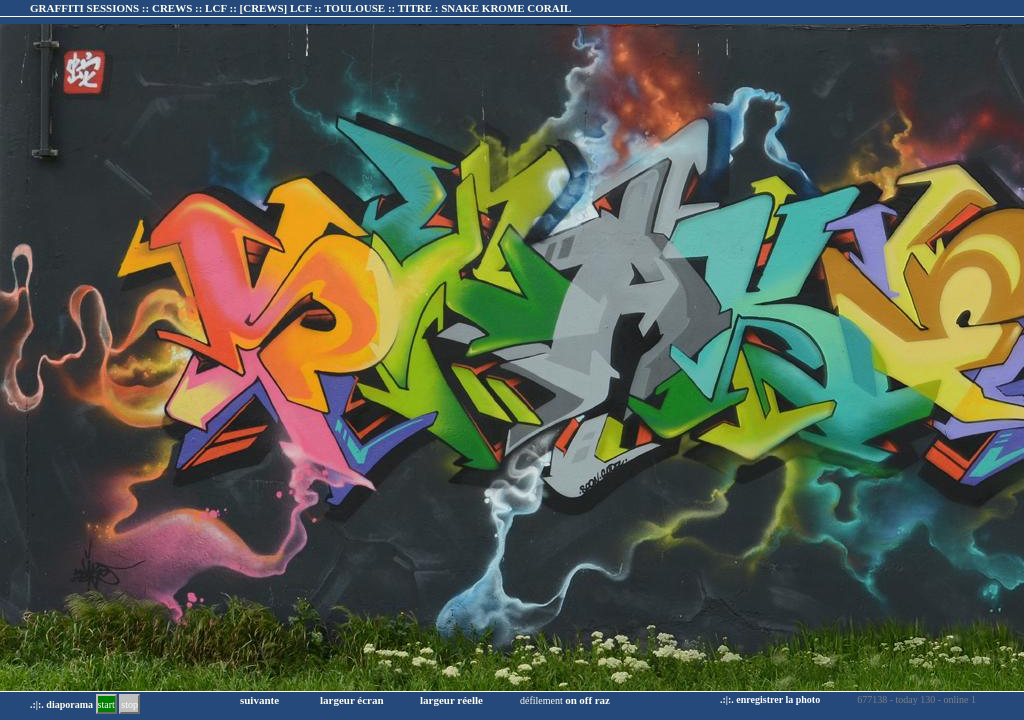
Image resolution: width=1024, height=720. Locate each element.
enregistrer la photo (778, 699)
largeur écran (352, 700)
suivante (259, 700)
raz (602, 700)
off (585, 700)
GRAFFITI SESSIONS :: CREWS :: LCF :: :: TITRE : (300, 8)
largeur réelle (451, 700)
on (571, 700)
